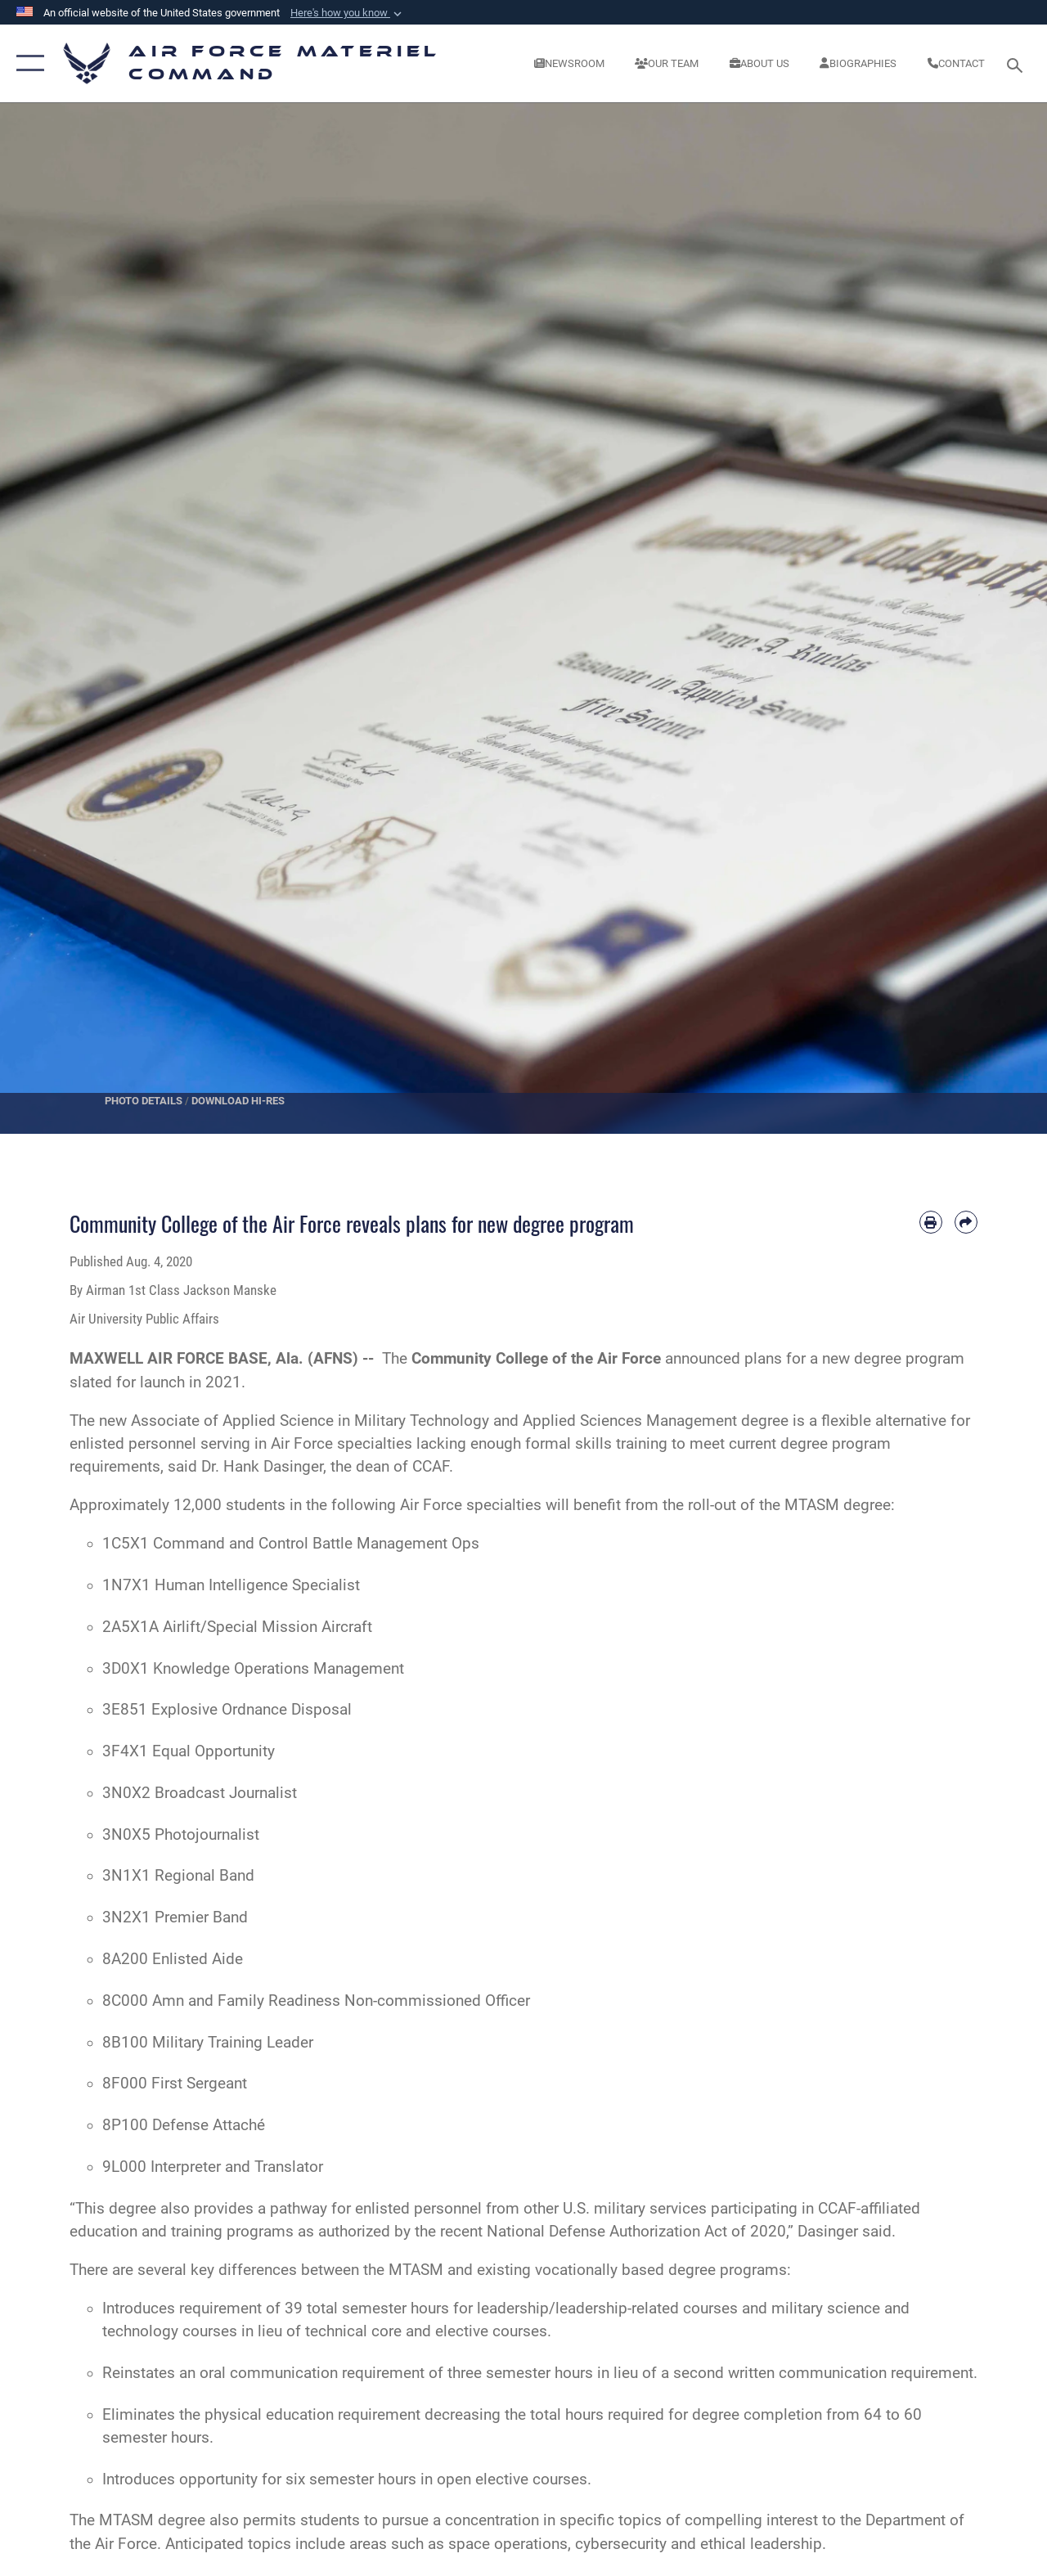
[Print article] (930, 1222)
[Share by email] (966, 1222)
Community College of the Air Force (536, 1359)
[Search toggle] (1017, 63)
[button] (347, 13)
